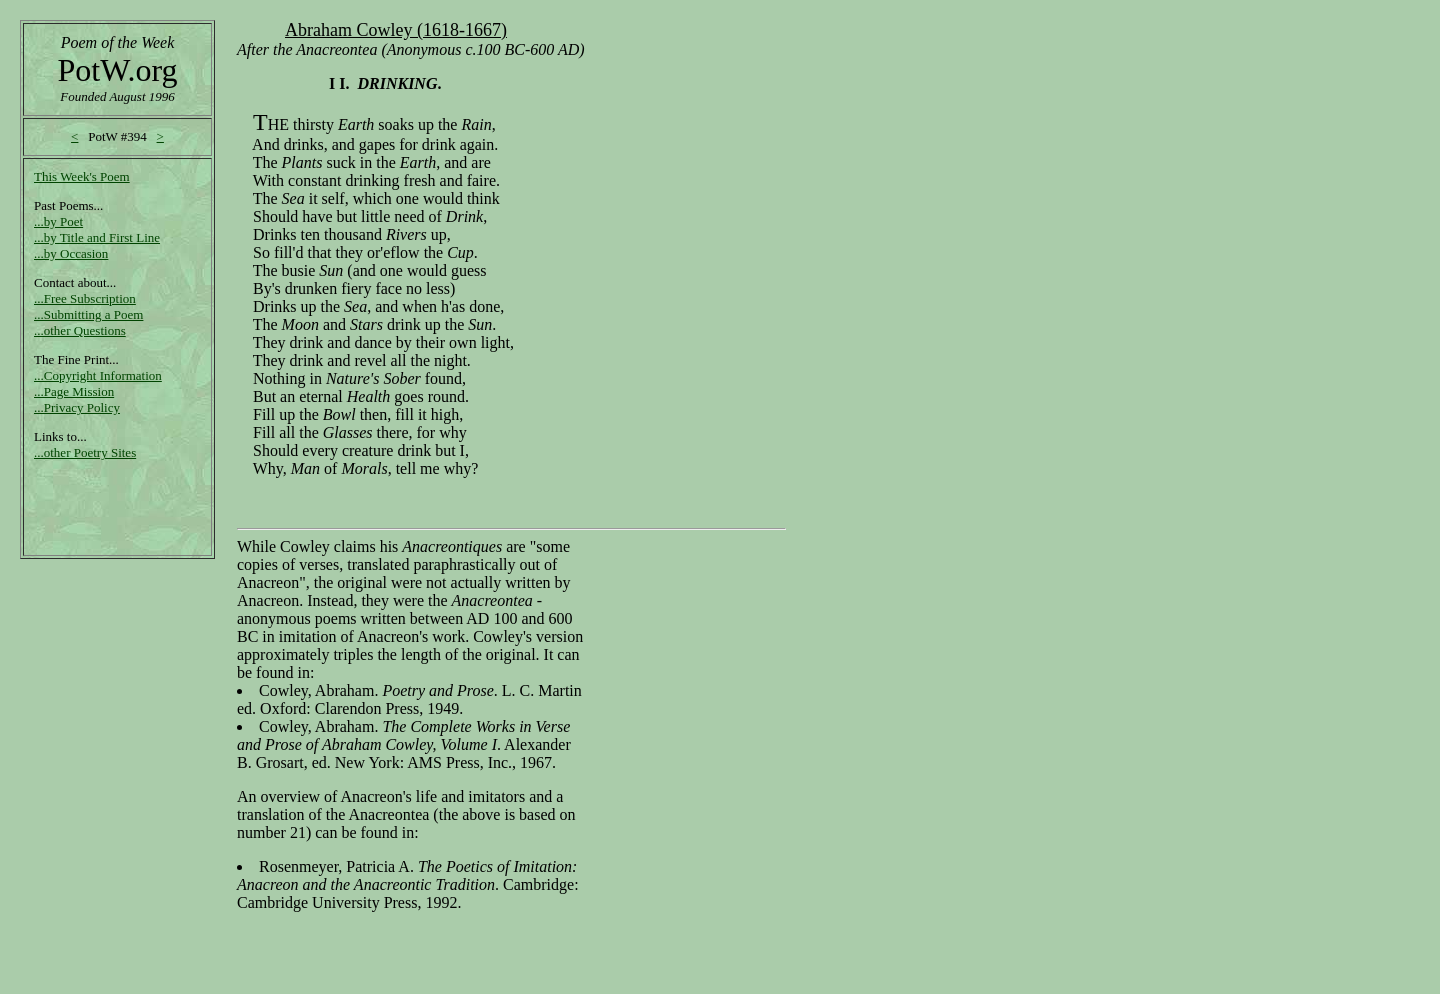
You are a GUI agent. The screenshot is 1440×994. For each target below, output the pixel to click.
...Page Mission (74, 391)
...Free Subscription (85, 298)
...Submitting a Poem (88, 314)
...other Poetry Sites (85, 452)
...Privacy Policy (77, 407)
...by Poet (58, 221)
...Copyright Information (98, 375)
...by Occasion (71, 253)
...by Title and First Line (97, 237)
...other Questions (80, 330)
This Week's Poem (82, 176)
